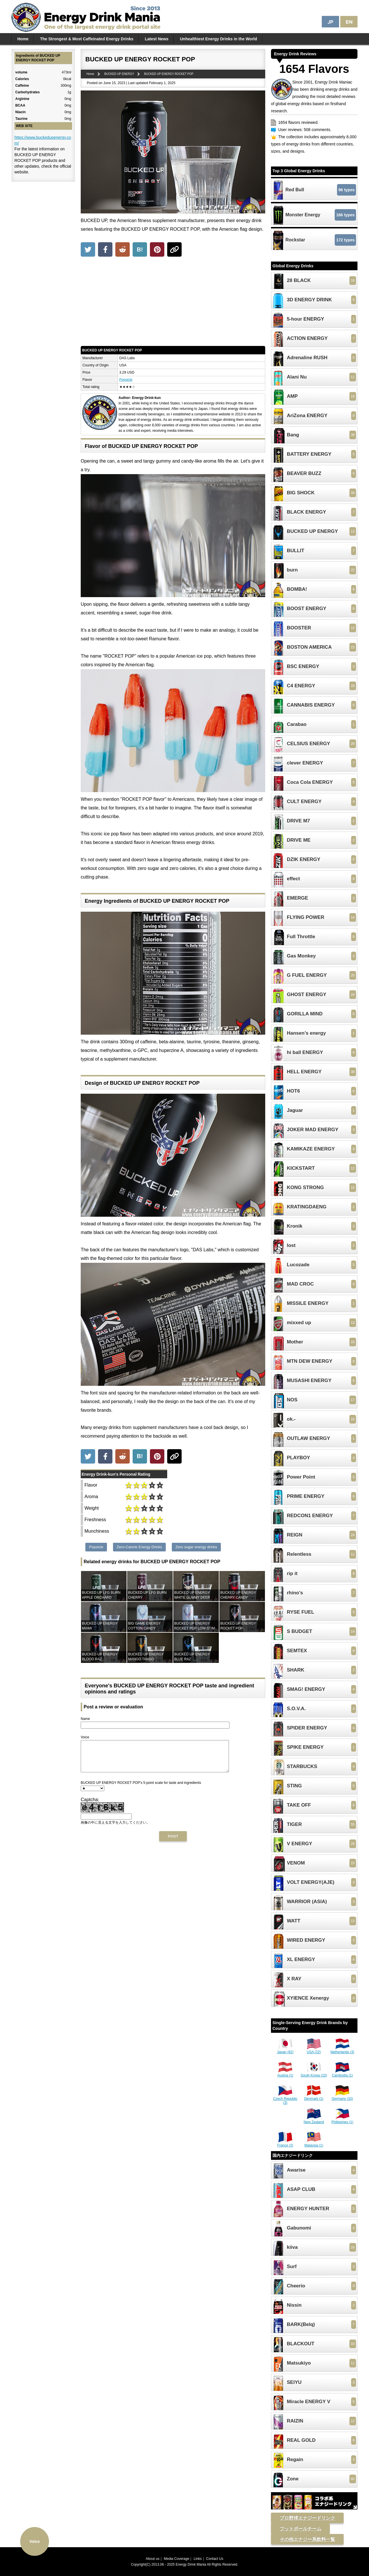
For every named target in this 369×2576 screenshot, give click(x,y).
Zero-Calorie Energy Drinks (139, 1547)
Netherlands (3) (342, 2050)
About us (152, 2559)
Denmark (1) (313, 2097)
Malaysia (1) (313, 2143)
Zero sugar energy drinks (196, 1547)
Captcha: (90, 1805)
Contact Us (214, 2559)
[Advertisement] (173, 302)
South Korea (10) (314, 2073)
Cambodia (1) (342, 2073)
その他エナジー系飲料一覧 (307, 2539)
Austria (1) (285, 2073)
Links (198, 2559)
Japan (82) (285, 2050)
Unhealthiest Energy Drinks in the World (218, 39)
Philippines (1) (342, 2120)
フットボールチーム (300, 2528)
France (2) (285, 2143)
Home (23, 39)
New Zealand (314, 2120)
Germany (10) (342, 2097)
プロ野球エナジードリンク (307, 2518)
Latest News (157, 39)
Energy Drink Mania (191, 2564)
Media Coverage (176, 2559)
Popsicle (125, 380)
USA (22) (314, 2050)
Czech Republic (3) (285, 2099)
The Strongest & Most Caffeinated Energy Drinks (86, 39)
